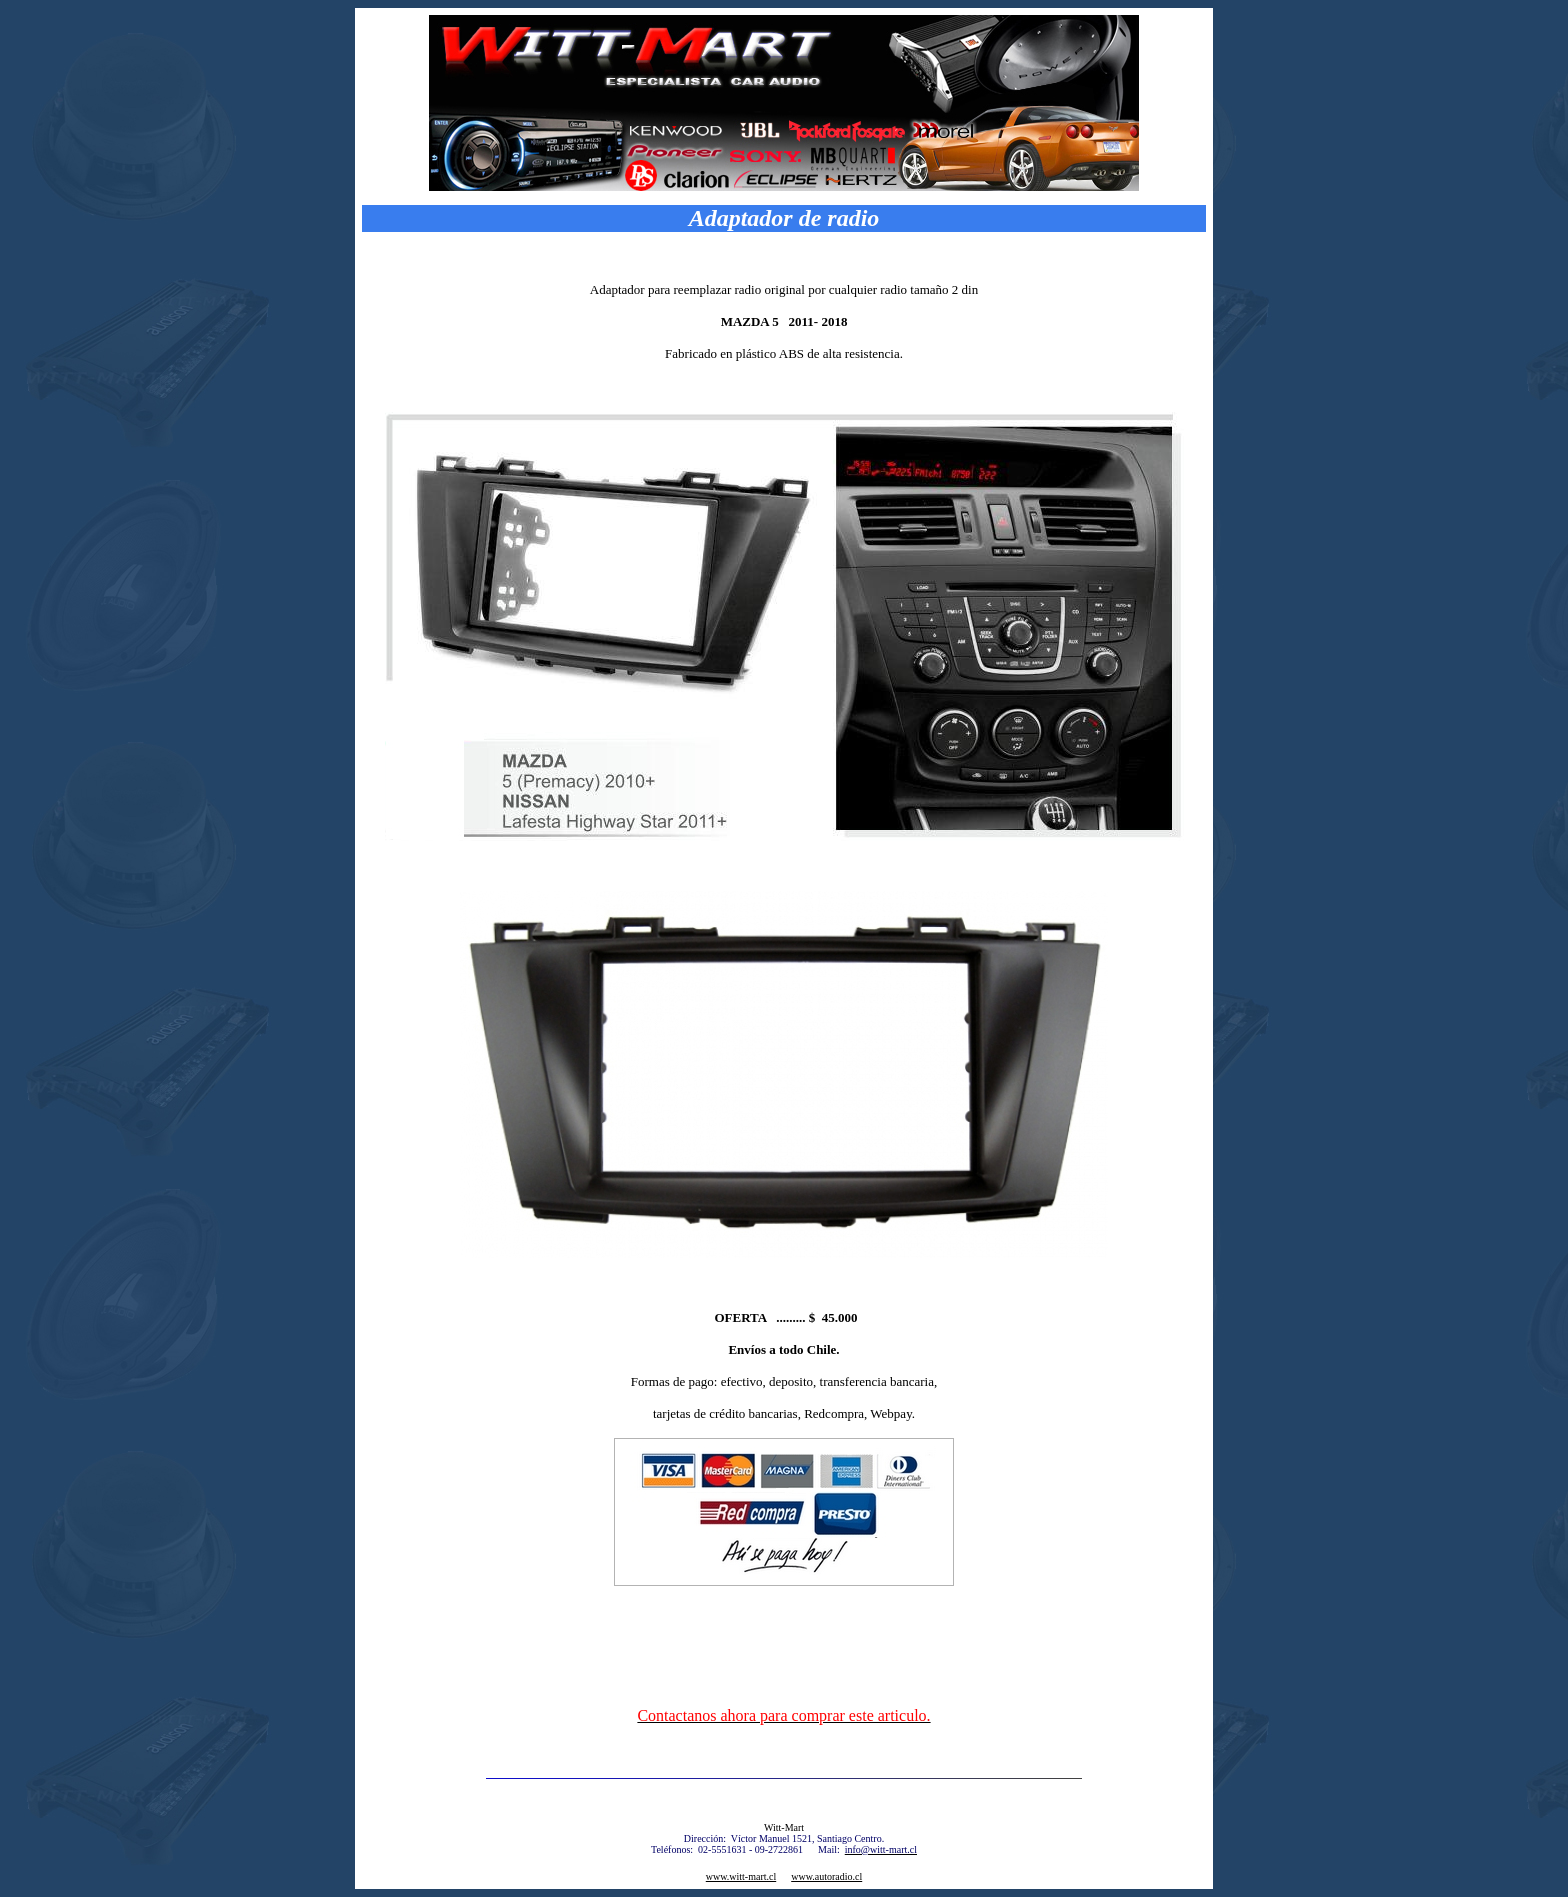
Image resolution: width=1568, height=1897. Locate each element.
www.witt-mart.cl (741, 1876)
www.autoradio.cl (826, 1876)
